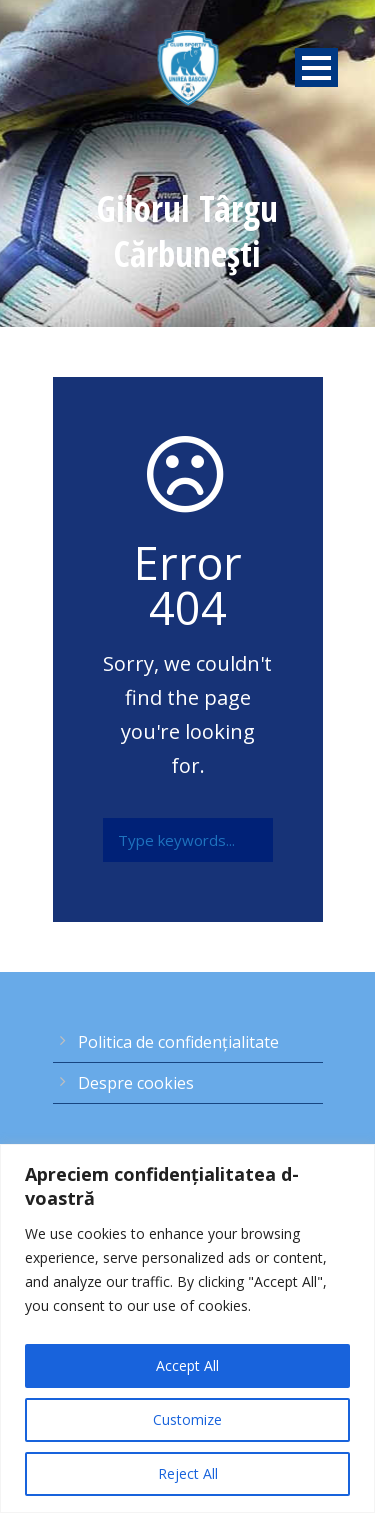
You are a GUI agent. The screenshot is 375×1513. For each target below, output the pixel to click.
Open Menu (316, 67)
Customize (187, 1419)
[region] (187, 1328)
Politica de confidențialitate (178, 1042)
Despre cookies (136, 1083)
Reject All (188, 1473)
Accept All (187, 1365)
